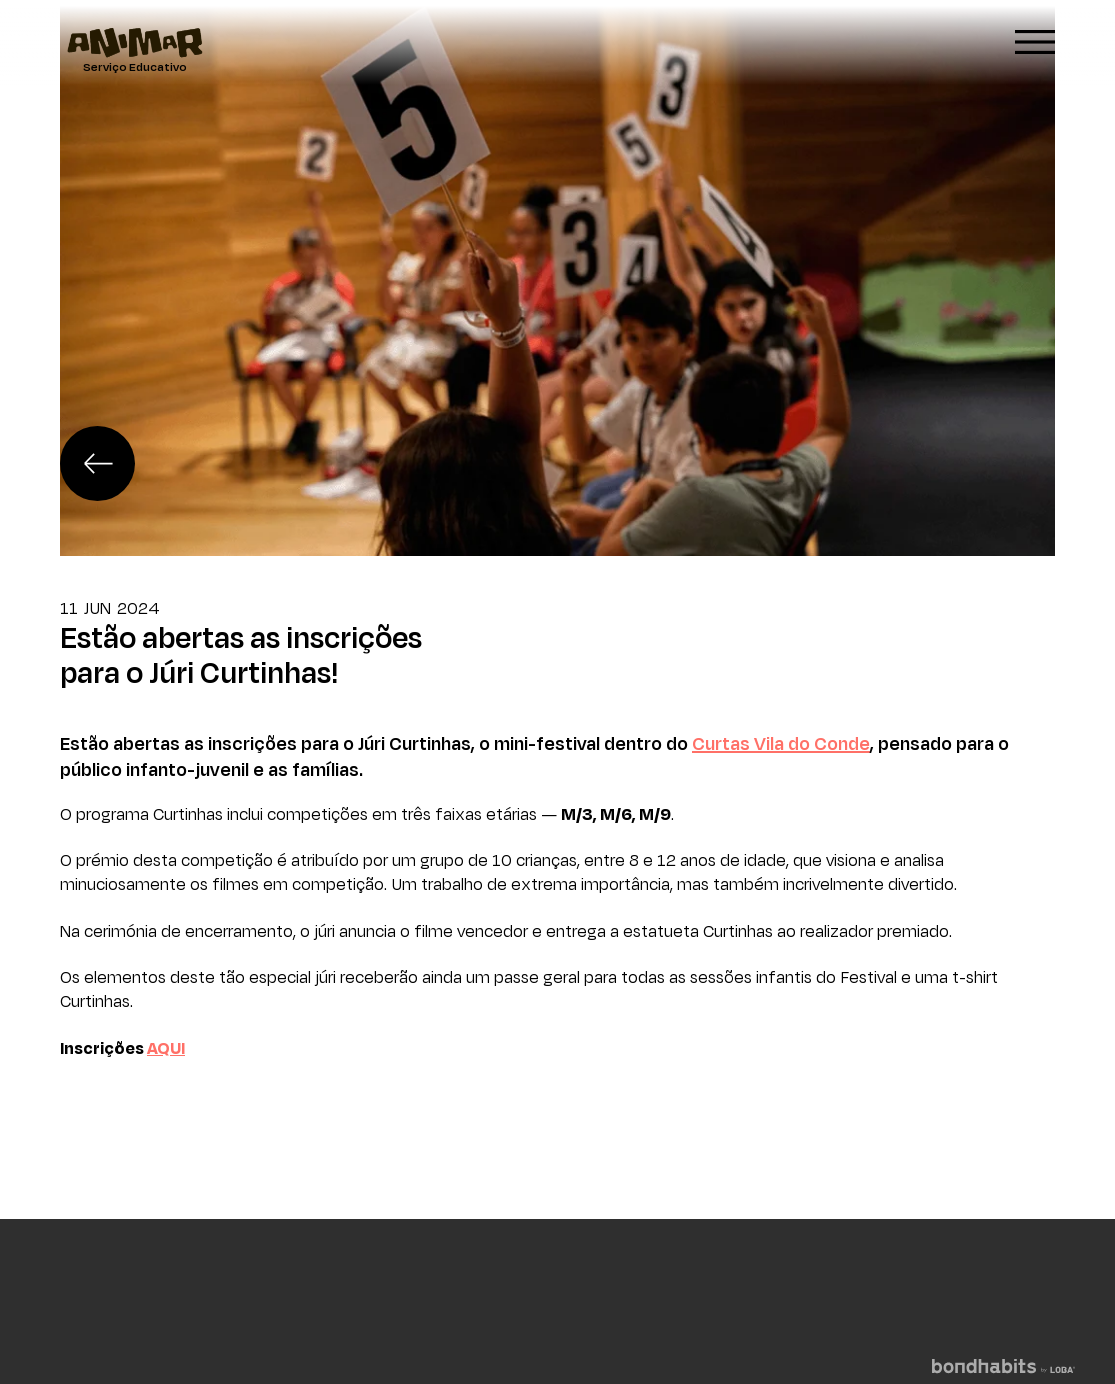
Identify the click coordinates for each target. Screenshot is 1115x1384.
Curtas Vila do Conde (781, 743)
